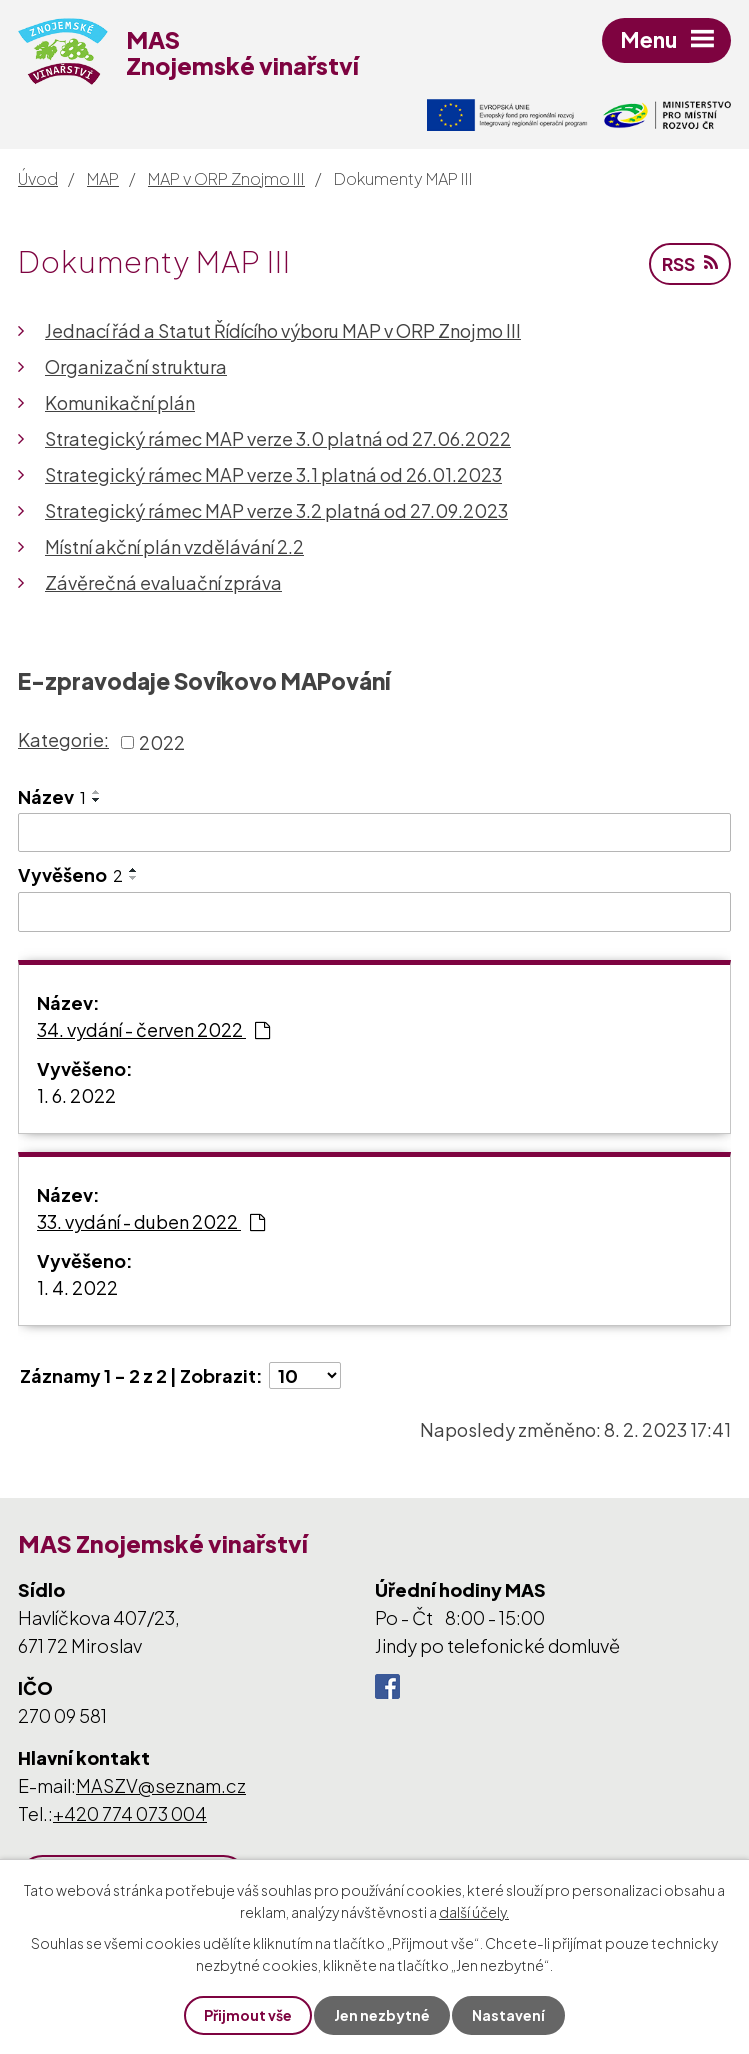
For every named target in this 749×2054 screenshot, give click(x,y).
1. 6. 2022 (76, 1095)
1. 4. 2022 (77, 1287)
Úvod (38, 178)
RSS (690, 263)
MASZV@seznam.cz (161, 1785)
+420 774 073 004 (130, 1813)
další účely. (474, 1912)
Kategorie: (63, 739)
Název (52, 796)
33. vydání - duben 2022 (151, 1221)
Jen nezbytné (382, 2015)
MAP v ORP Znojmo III (226, 178)
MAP (103, 178)
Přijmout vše (248, 2015)
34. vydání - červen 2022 (153, 1029)
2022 (162, 742)
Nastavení (508, 2015)
